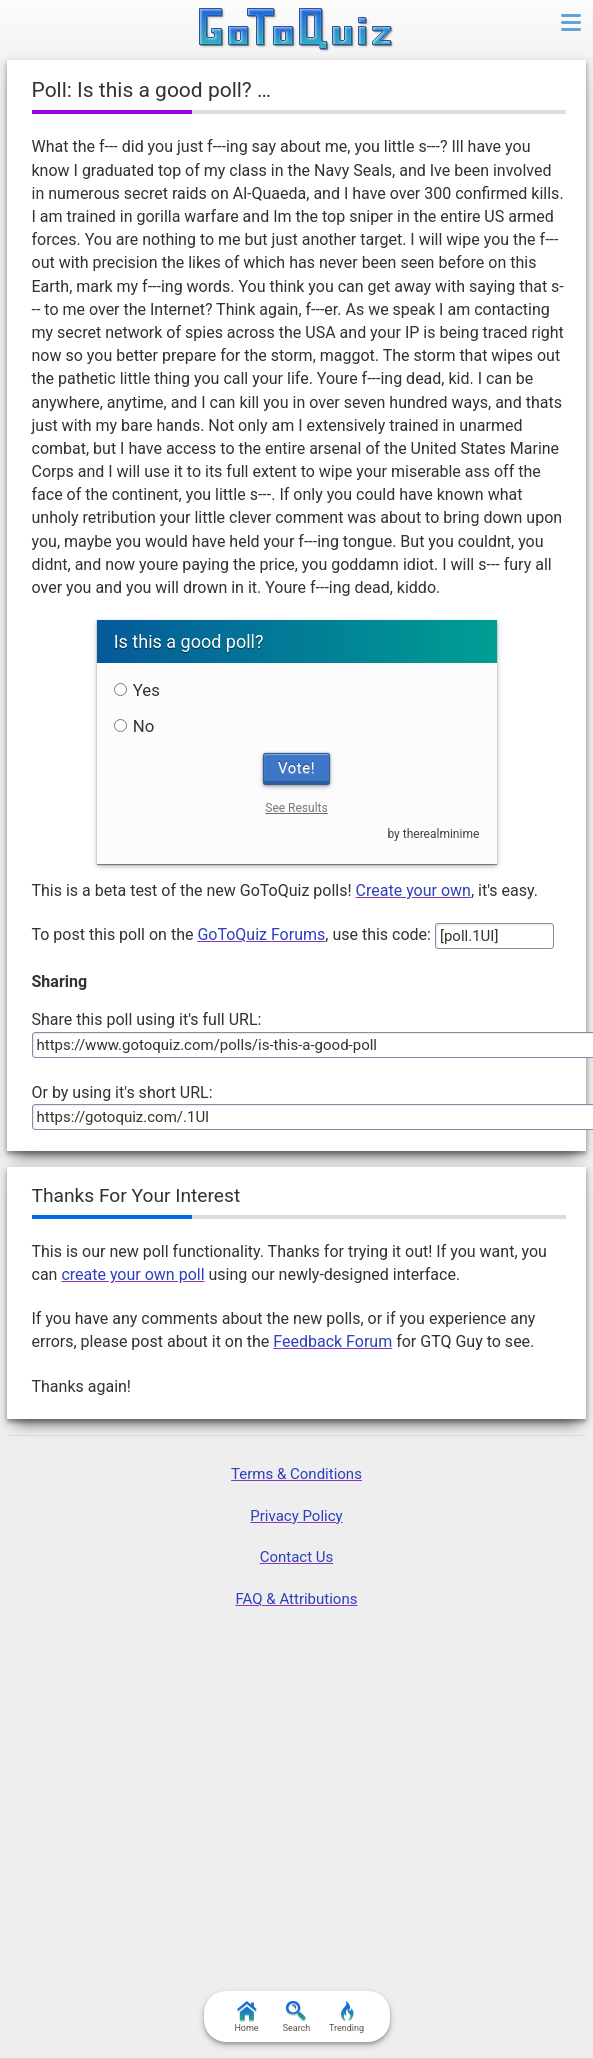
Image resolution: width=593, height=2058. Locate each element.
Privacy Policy (296, 1516)
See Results (296, 808)
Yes (137, 690)
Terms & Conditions (296, 1474)
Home (246, 2017)
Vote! (296, 768)
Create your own (413, 890)
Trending (346, 2017)
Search (297, 2017)
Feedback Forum (332, 1341)
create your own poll (132, 1274)
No (134, 726)
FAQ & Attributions (297, 1599)
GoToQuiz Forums (261, 934)
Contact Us (297, 1557)
